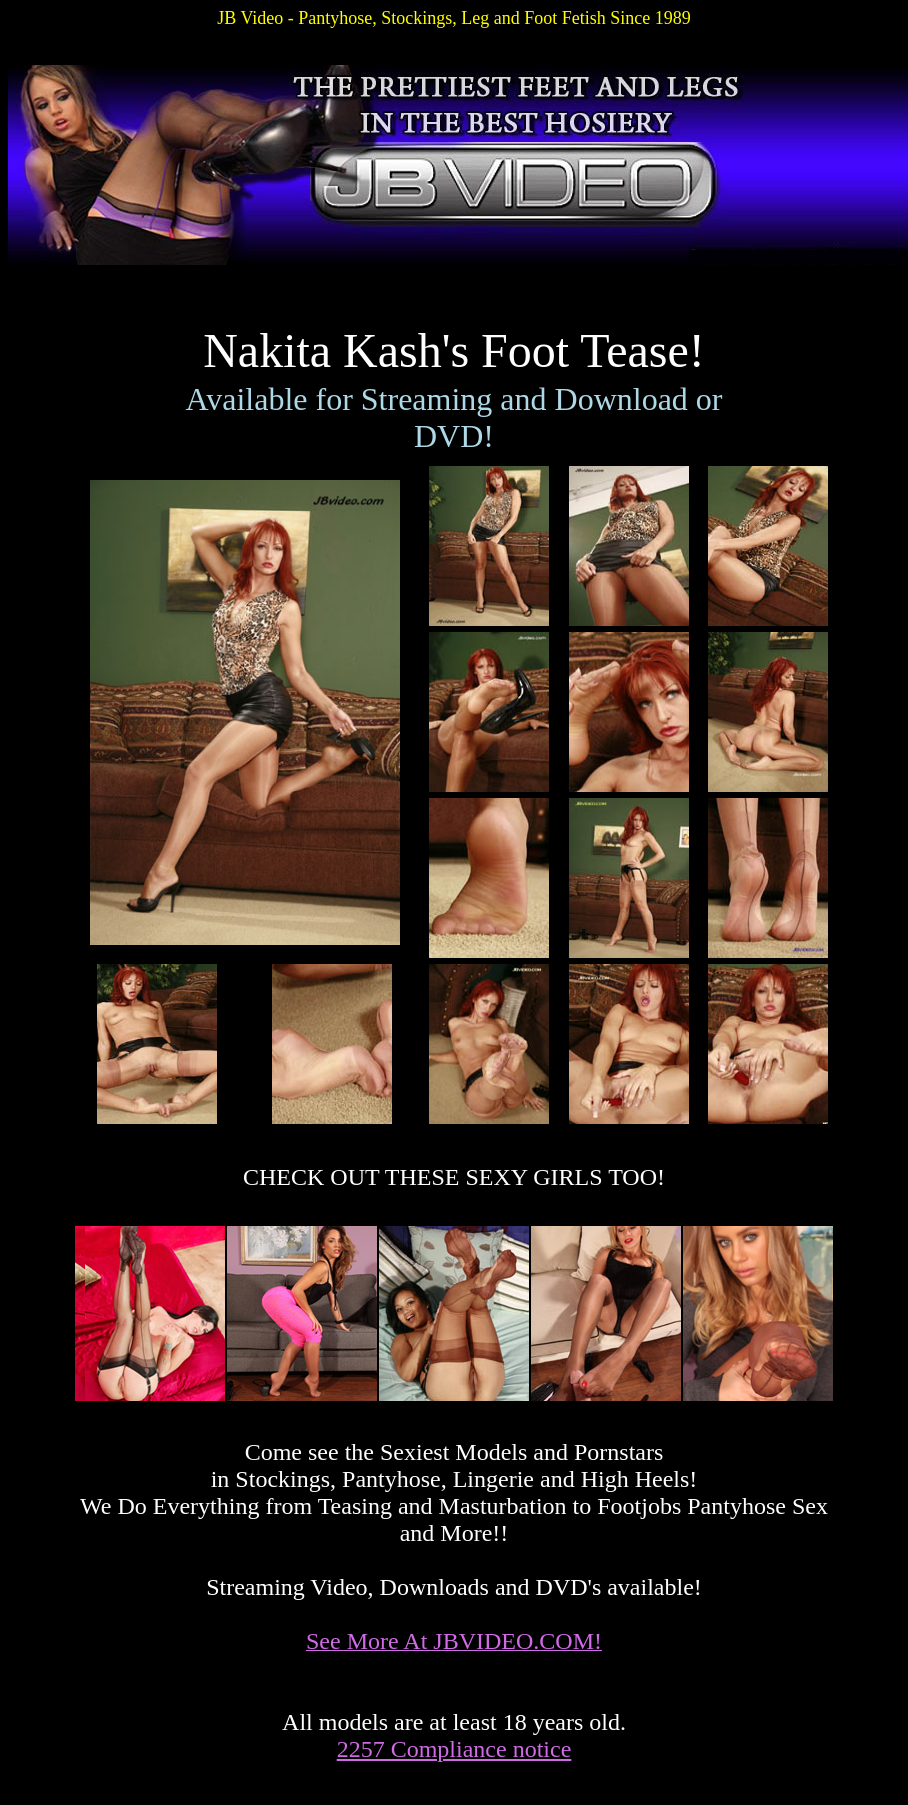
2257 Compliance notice (454, 1749)
